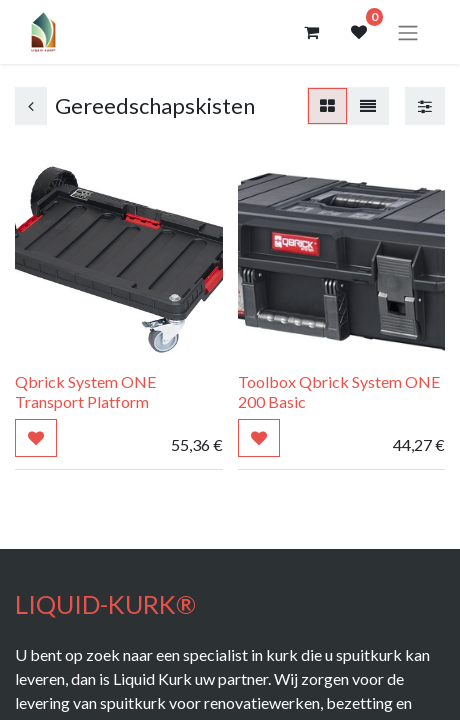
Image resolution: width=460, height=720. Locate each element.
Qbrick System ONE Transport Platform (85, 391)
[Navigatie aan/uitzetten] (408, 32)
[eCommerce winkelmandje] (311, 32)
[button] (36, 438)
